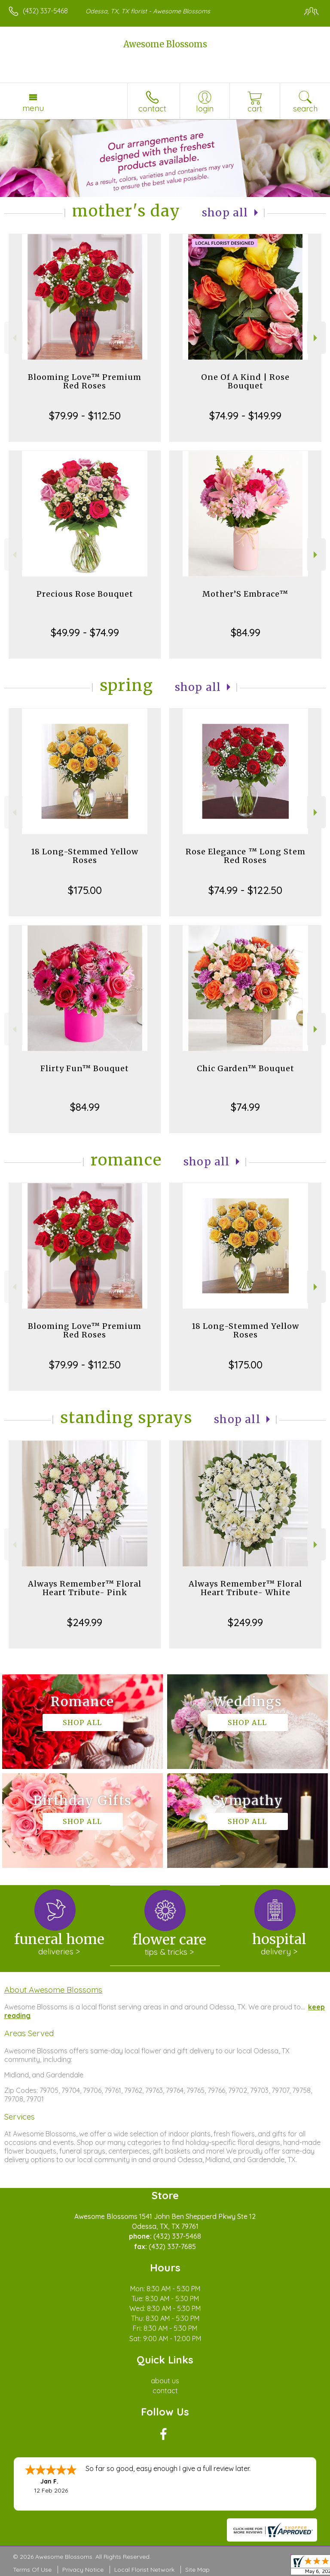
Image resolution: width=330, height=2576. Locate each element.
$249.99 (84, 1622)
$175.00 (85, 890)
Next (316, 338)
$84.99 (245, 632)
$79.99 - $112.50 (85, 415)
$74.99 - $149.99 (245, 415)
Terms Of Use (32, 2569)
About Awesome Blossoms (53, 1989)
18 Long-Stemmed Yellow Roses (84, 856)
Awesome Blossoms (165, 44)
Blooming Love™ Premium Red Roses (84, 381)
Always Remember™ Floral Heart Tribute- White (245, 1588)
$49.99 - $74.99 (85, 632)
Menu (33, 108)
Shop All (225, 212)
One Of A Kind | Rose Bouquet (245, 381)
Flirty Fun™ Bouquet (84, 1068)
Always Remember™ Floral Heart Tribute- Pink (84, 1588)
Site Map (197, 2569)
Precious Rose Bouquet (85, 594)
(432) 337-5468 (45, 10)
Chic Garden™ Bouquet (245, 1068)
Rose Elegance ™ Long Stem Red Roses (246, 856)
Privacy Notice (83, 2569)
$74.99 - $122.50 (245, 890)
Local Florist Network (144, 2569)
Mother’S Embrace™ (245, 594)
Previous (13, 338)
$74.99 (245, 1106)
